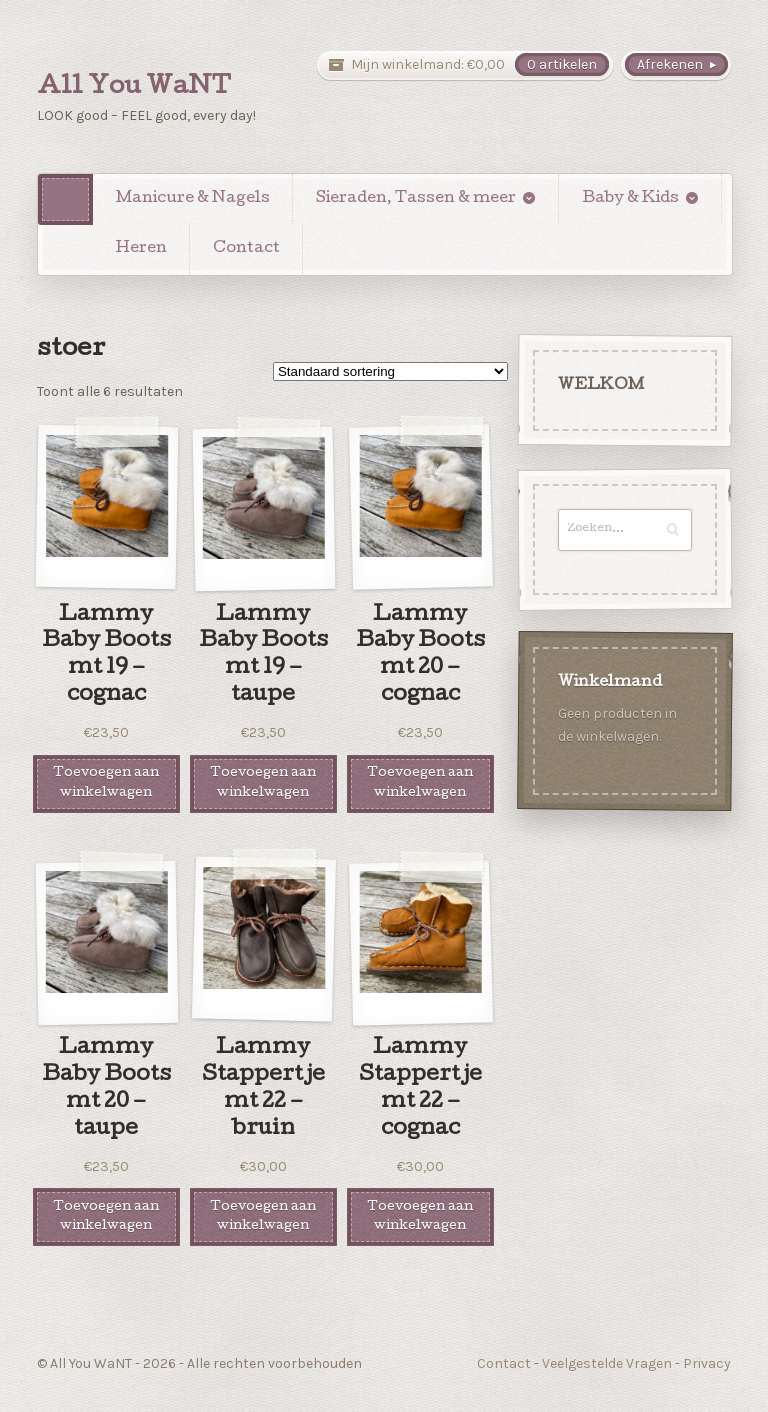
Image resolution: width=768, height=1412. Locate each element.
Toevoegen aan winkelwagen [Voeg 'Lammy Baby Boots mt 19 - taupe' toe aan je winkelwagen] (263, 783)
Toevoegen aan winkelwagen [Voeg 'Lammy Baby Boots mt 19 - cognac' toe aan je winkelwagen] (106, 783)
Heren (141, 249)
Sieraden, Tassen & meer (416, 199)
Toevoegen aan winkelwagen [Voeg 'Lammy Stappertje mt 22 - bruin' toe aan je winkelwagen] (263, 1217)
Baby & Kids (630, 199)
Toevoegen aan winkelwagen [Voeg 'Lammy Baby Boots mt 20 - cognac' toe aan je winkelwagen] (420, 783)
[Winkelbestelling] (390, 371)
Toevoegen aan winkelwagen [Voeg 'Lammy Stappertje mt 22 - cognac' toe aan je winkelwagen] (420, 1217)
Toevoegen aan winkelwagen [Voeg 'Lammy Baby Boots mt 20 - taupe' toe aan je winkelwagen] (106, 1217)
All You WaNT (134, 88)
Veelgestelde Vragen (607, 1363)
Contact (246, 249)
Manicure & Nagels (193, 199)
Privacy (707, 1363)
